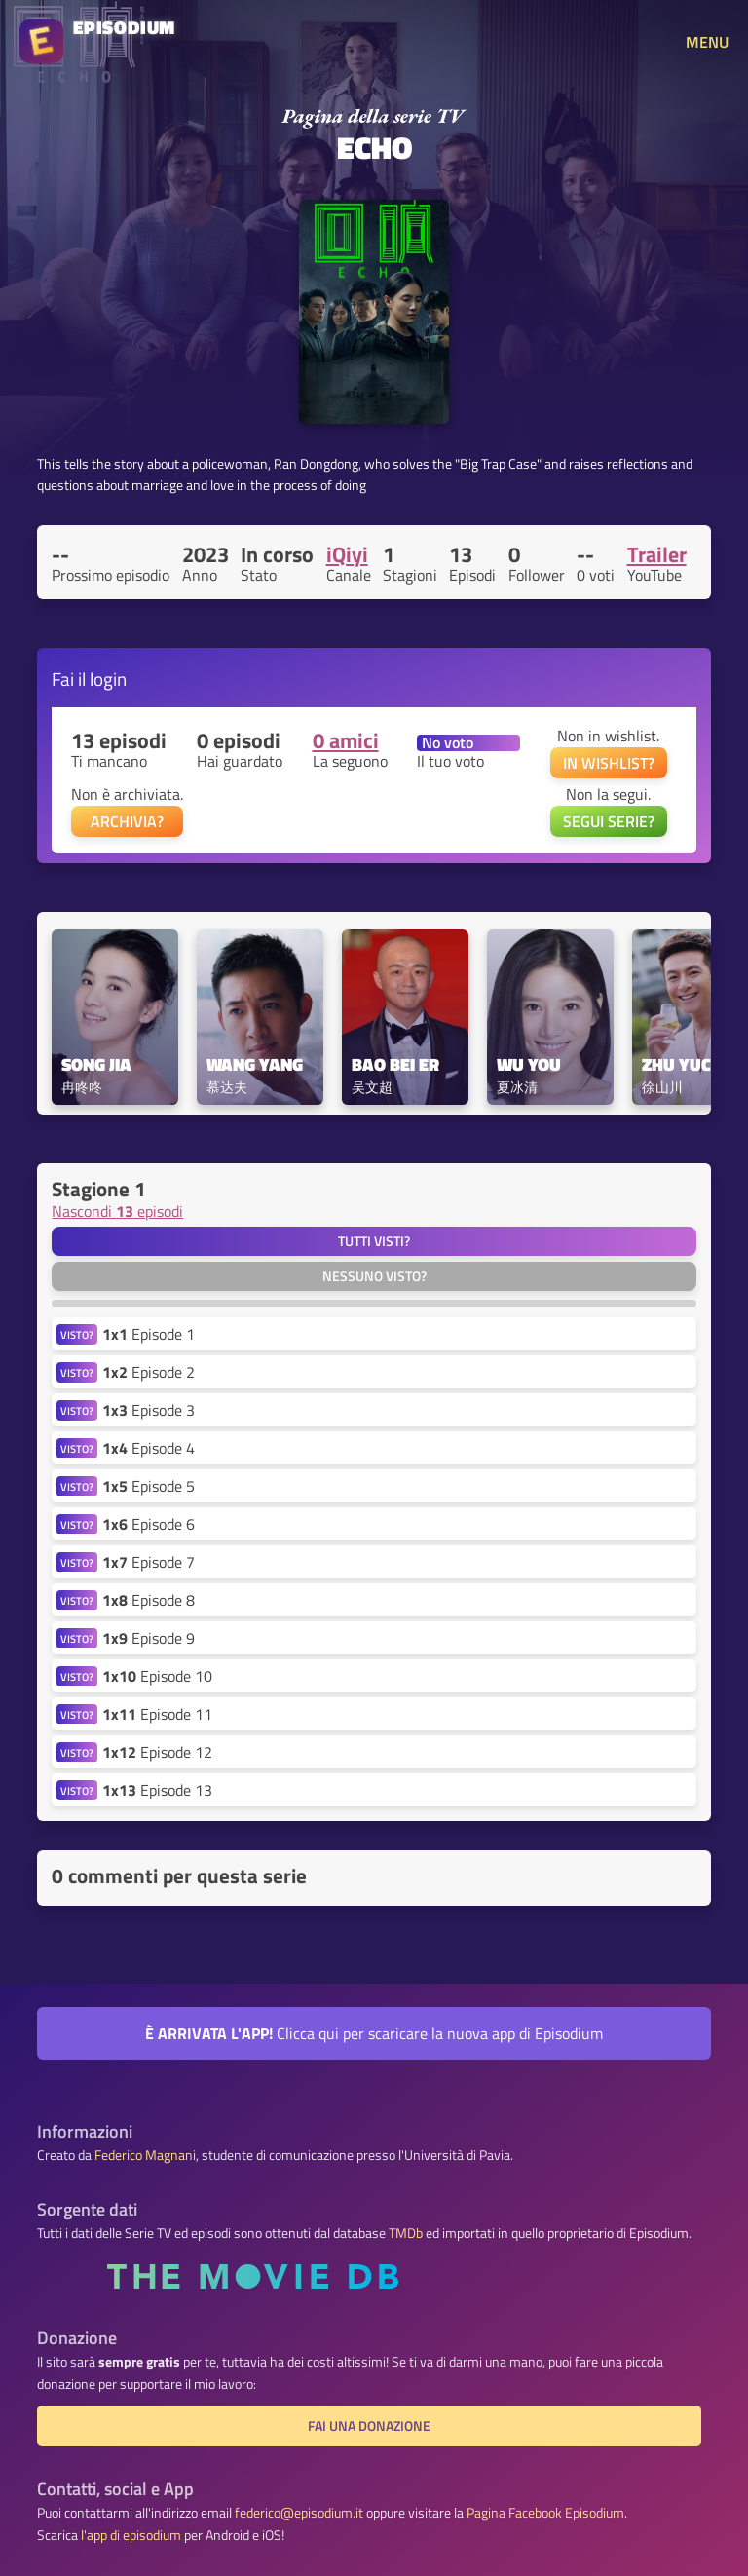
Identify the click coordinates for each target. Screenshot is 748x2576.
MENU (707, 42)
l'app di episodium (131, 2535)
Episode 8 (148, 1599)
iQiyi (347, 554)
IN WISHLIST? (608, 763)
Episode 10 (157, 1675)
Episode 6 (148, 1523)
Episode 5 (148, 1485)
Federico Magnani (145, 2155)
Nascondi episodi (117, 1211)
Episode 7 (148, 1561)
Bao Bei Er (395, 1065)
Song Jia (96, 1065)
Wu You (529, 1065)
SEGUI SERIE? (608, 821)
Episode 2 (148, 1371)
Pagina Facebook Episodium (545, 2512)
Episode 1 (148, 1333)
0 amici (346, 740)
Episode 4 (148, 1447)
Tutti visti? (374, 1241)
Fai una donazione (369, 2426)
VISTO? (77, 1334)
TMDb (406, 2233)
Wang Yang (254, 1065)
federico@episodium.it (299, 2512)
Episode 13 (157, 1789)
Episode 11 (157, 1713)
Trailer (657, 554)
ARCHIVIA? (127, 821)
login (108, 678)
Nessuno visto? (374, 1276)
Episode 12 (157, 1751)
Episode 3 (148, 1409)
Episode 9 (148, 1637)
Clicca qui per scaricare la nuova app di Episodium (374, 2033)
